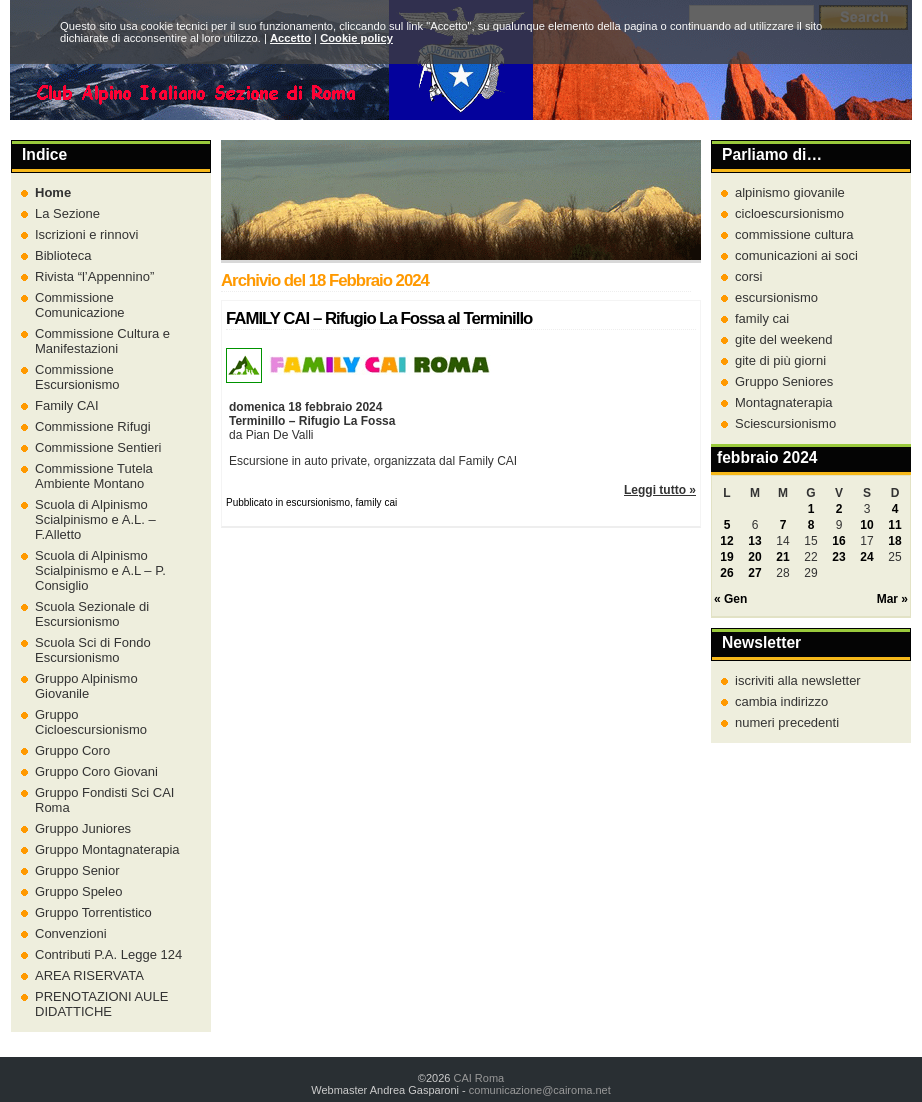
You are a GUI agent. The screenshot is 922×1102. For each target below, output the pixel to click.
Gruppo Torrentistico (93, 912)
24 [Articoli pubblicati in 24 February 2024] (866, 557)
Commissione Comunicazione (80, 305)
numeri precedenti (787, 722)
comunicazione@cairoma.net (540, 1090)
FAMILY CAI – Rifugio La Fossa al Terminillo (379, 318)
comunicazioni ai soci (796, 255)
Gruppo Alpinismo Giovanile (86, 686)
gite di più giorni (780, 360)
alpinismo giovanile (790, 192)
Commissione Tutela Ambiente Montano (94, 476)
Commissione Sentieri (98, 447)
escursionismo (776, 297)
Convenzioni (71, 933)
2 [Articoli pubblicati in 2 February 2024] (839, 509)
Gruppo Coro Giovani (96, 771)
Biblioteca (63, 255)
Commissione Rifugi (93, 426)
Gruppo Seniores (784, 381)
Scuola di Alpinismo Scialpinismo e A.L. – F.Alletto (95, 519)
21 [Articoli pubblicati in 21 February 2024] (782, 557)
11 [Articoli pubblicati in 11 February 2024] (894, 525)
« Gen (730, 599)
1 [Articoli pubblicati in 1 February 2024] (811, 509)
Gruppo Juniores (83, 828)
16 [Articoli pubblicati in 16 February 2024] (838, 541)
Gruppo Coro (72, 750)
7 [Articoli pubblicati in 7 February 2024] (783, 525)
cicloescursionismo (789, 213)
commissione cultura (794, 234)
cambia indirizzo (781, 701)
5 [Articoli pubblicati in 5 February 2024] (727, 525)
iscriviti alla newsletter (798, 680)
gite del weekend (784, 339)
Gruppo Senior (77, 870)
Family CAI (67, 405)
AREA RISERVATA (89, 975)
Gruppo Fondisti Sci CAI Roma (104, 800)
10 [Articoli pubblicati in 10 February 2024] (866, 525)
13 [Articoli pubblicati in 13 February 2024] (754, 541)
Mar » (892, 599)
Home (53, 192)
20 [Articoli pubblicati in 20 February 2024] (754, 557)
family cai (762, 318)
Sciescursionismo (785, 423)
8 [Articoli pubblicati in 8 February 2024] (811, 525)
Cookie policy (356, 38)
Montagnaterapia (784, 402)
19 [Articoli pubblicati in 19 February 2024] (726, 557)
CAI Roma (478, 1078)
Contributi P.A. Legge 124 (108, 954)
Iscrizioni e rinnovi (86, 234)
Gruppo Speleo (78, 891)
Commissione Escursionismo (77, 377)
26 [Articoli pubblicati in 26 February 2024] (726, 573)
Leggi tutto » (660, 490)
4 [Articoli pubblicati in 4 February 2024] (895, 509)
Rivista (94, 276)
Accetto (290, 38)
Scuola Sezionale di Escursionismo (92, 614)
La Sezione (67, 213)
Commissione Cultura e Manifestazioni (102, 341)
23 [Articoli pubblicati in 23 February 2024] (838, 557)
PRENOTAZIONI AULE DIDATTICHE (101, 1004)
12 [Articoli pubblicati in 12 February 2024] (726, 541)
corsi (748, 276)
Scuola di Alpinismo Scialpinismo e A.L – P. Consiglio (100, 570)
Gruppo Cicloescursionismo (91, 722)
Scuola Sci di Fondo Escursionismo (93, 650)
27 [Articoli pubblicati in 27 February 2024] (754, 573)
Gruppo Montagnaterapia (107, 849)
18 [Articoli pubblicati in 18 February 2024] (894, 541)
